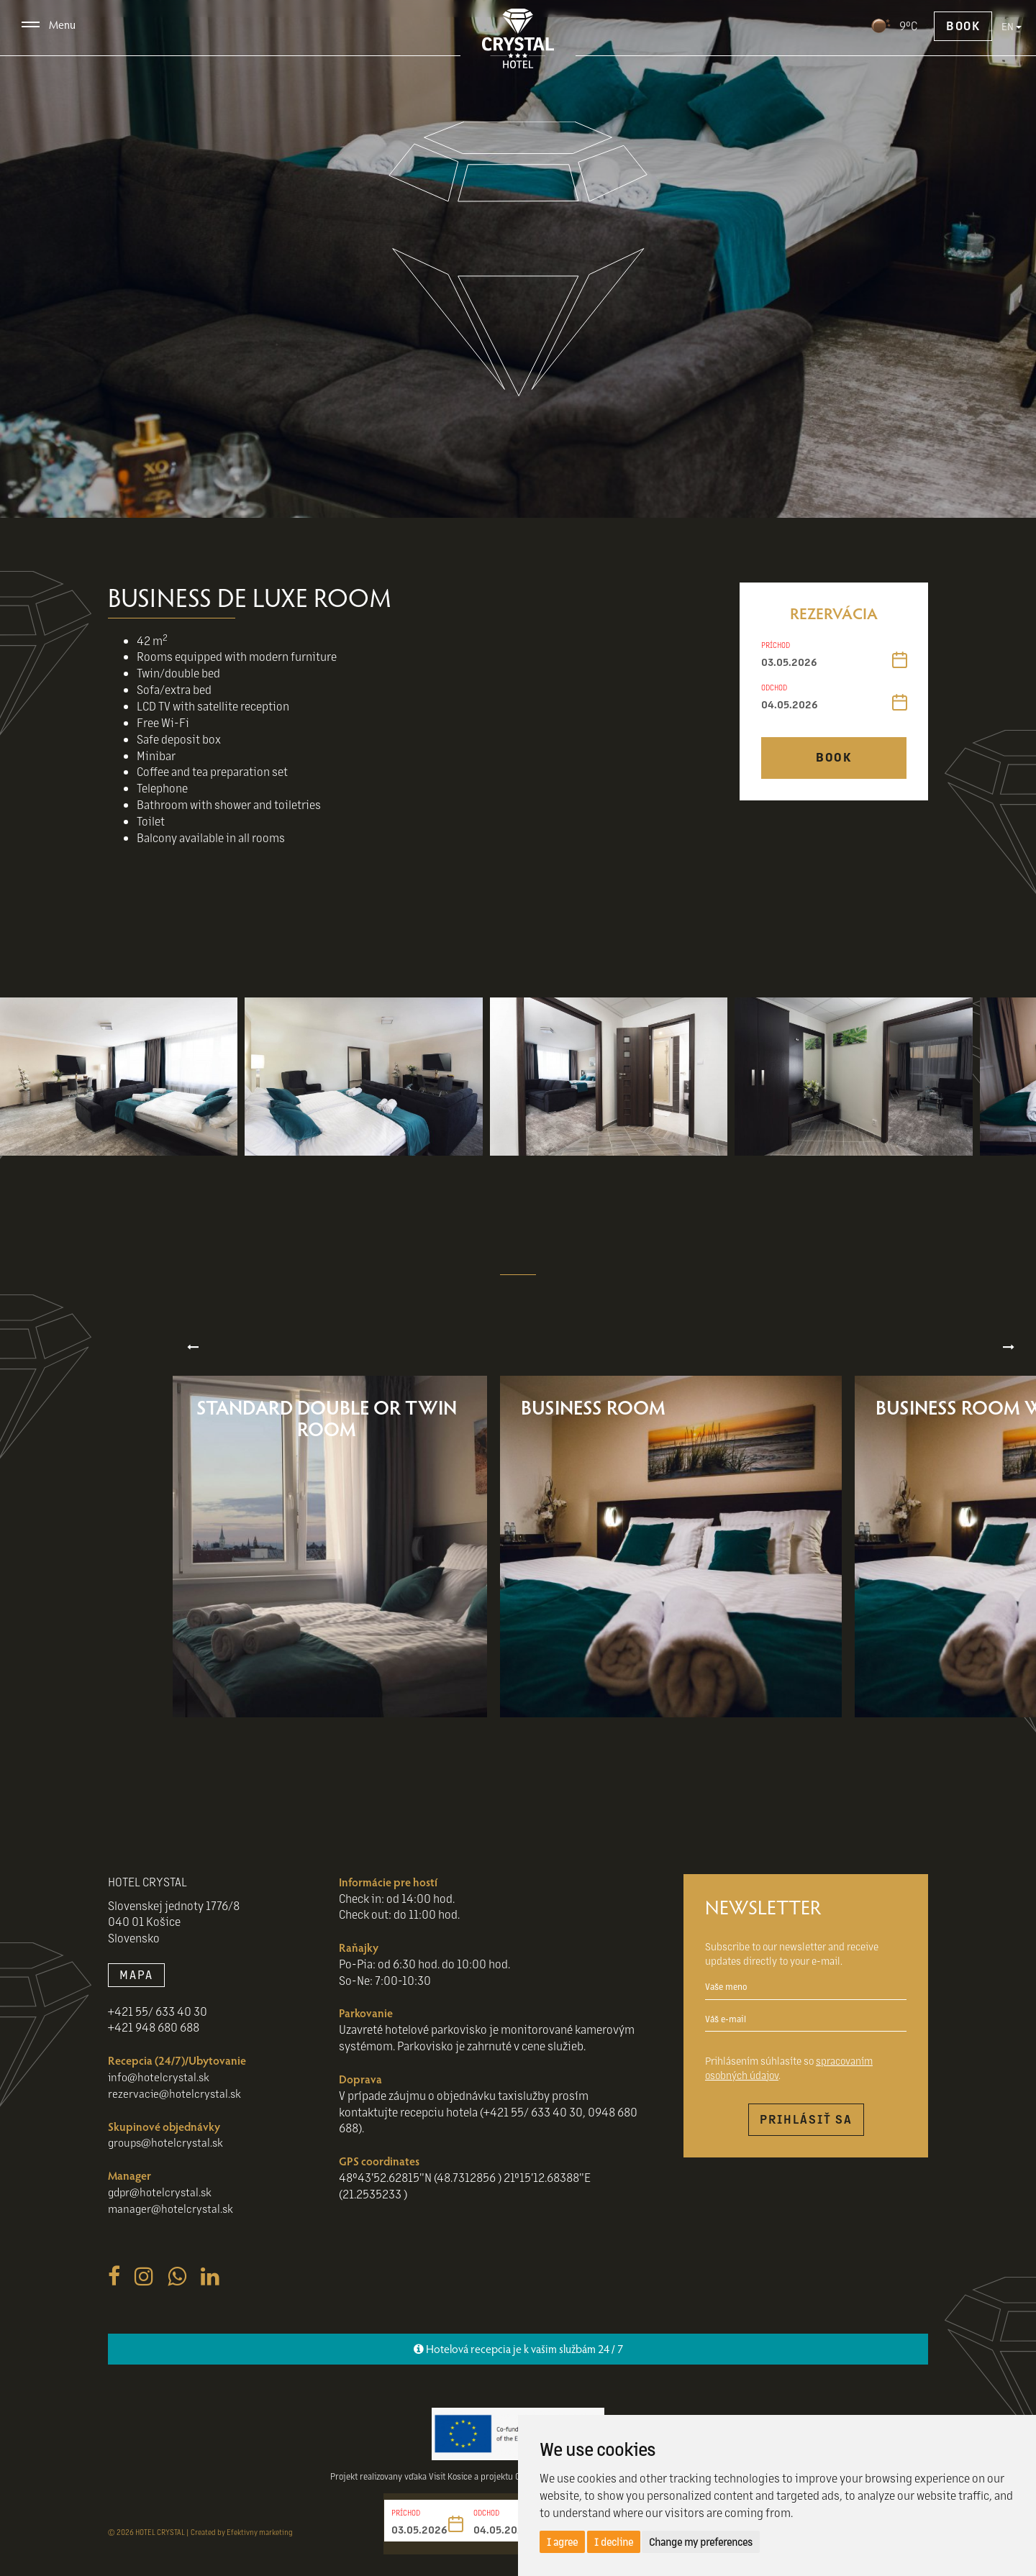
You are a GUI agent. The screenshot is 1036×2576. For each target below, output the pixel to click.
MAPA (136, 1991)
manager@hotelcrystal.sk (172, 2224)
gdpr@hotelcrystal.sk (162, 2208)
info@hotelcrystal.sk (161, 2093)
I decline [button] (613, 2541)
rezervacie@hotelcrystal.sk (176, 2109)
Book (963, 24)
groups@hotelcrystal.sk (168, 2159)
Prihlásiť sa (806, 2135)
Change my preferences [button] (701, 2541)
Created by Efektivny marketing (242, 2548)
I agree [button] (562, 2541)
